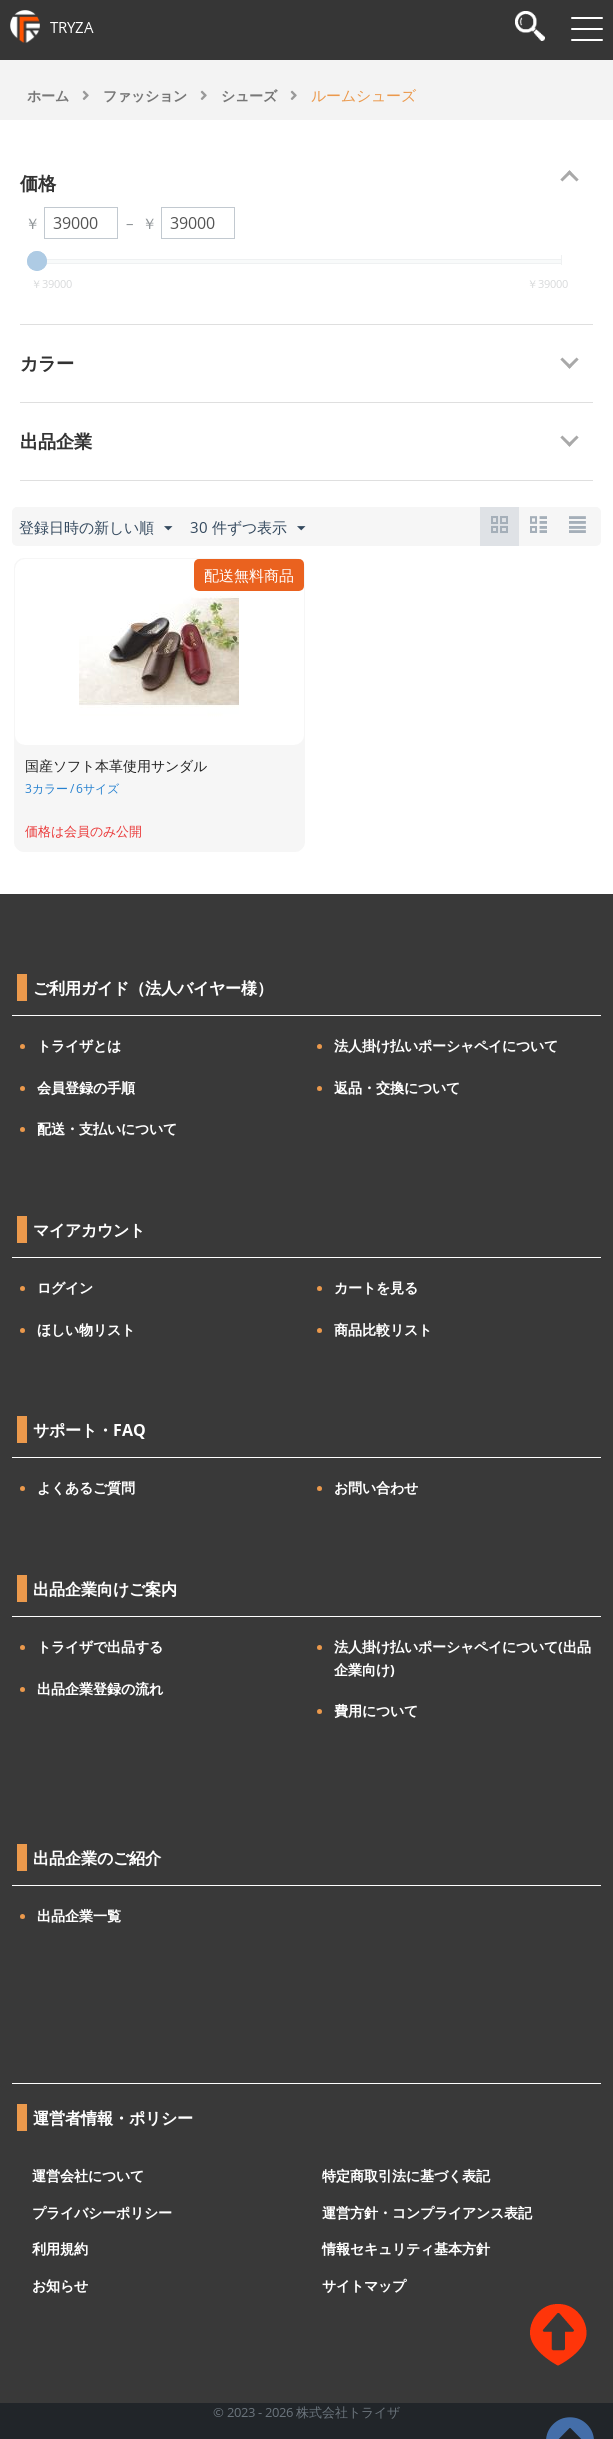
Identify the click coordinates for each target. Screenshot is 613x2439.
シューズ (249, 95)
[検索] (530, 28)
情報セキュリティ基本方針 (406, 2248)
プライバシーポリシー (102, 2211)
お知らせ (60, 2284)
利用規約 (60, 2248)
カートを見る (376, 1287)
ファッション (145, 95)
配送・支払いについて (107, 1128)
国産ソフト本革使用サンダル (116, 765)
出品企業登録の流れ (100, 1688)
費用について (376, 1710)
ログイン (65, 1287)
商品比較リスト (383, 1329)
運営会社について (88, 2175)
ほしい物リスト (86, 1329)
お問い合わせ (376, 1487)
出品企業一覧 (79, 1915)
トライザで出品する (100, 1646)
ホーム (48, 95)
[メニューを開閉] (587, 29)
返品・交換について (397, 1087)
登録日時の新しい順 (95, 528)
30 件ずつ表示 (247, 528)
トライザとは (79, 1045)
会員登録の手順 (86, 1087)
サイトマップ (364, 2284)
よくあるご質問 (86, 1487)
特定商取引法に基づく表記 (406, 2175)
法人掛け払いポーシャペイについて (446, 1045)
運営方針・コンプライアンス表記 (427, 2211)
